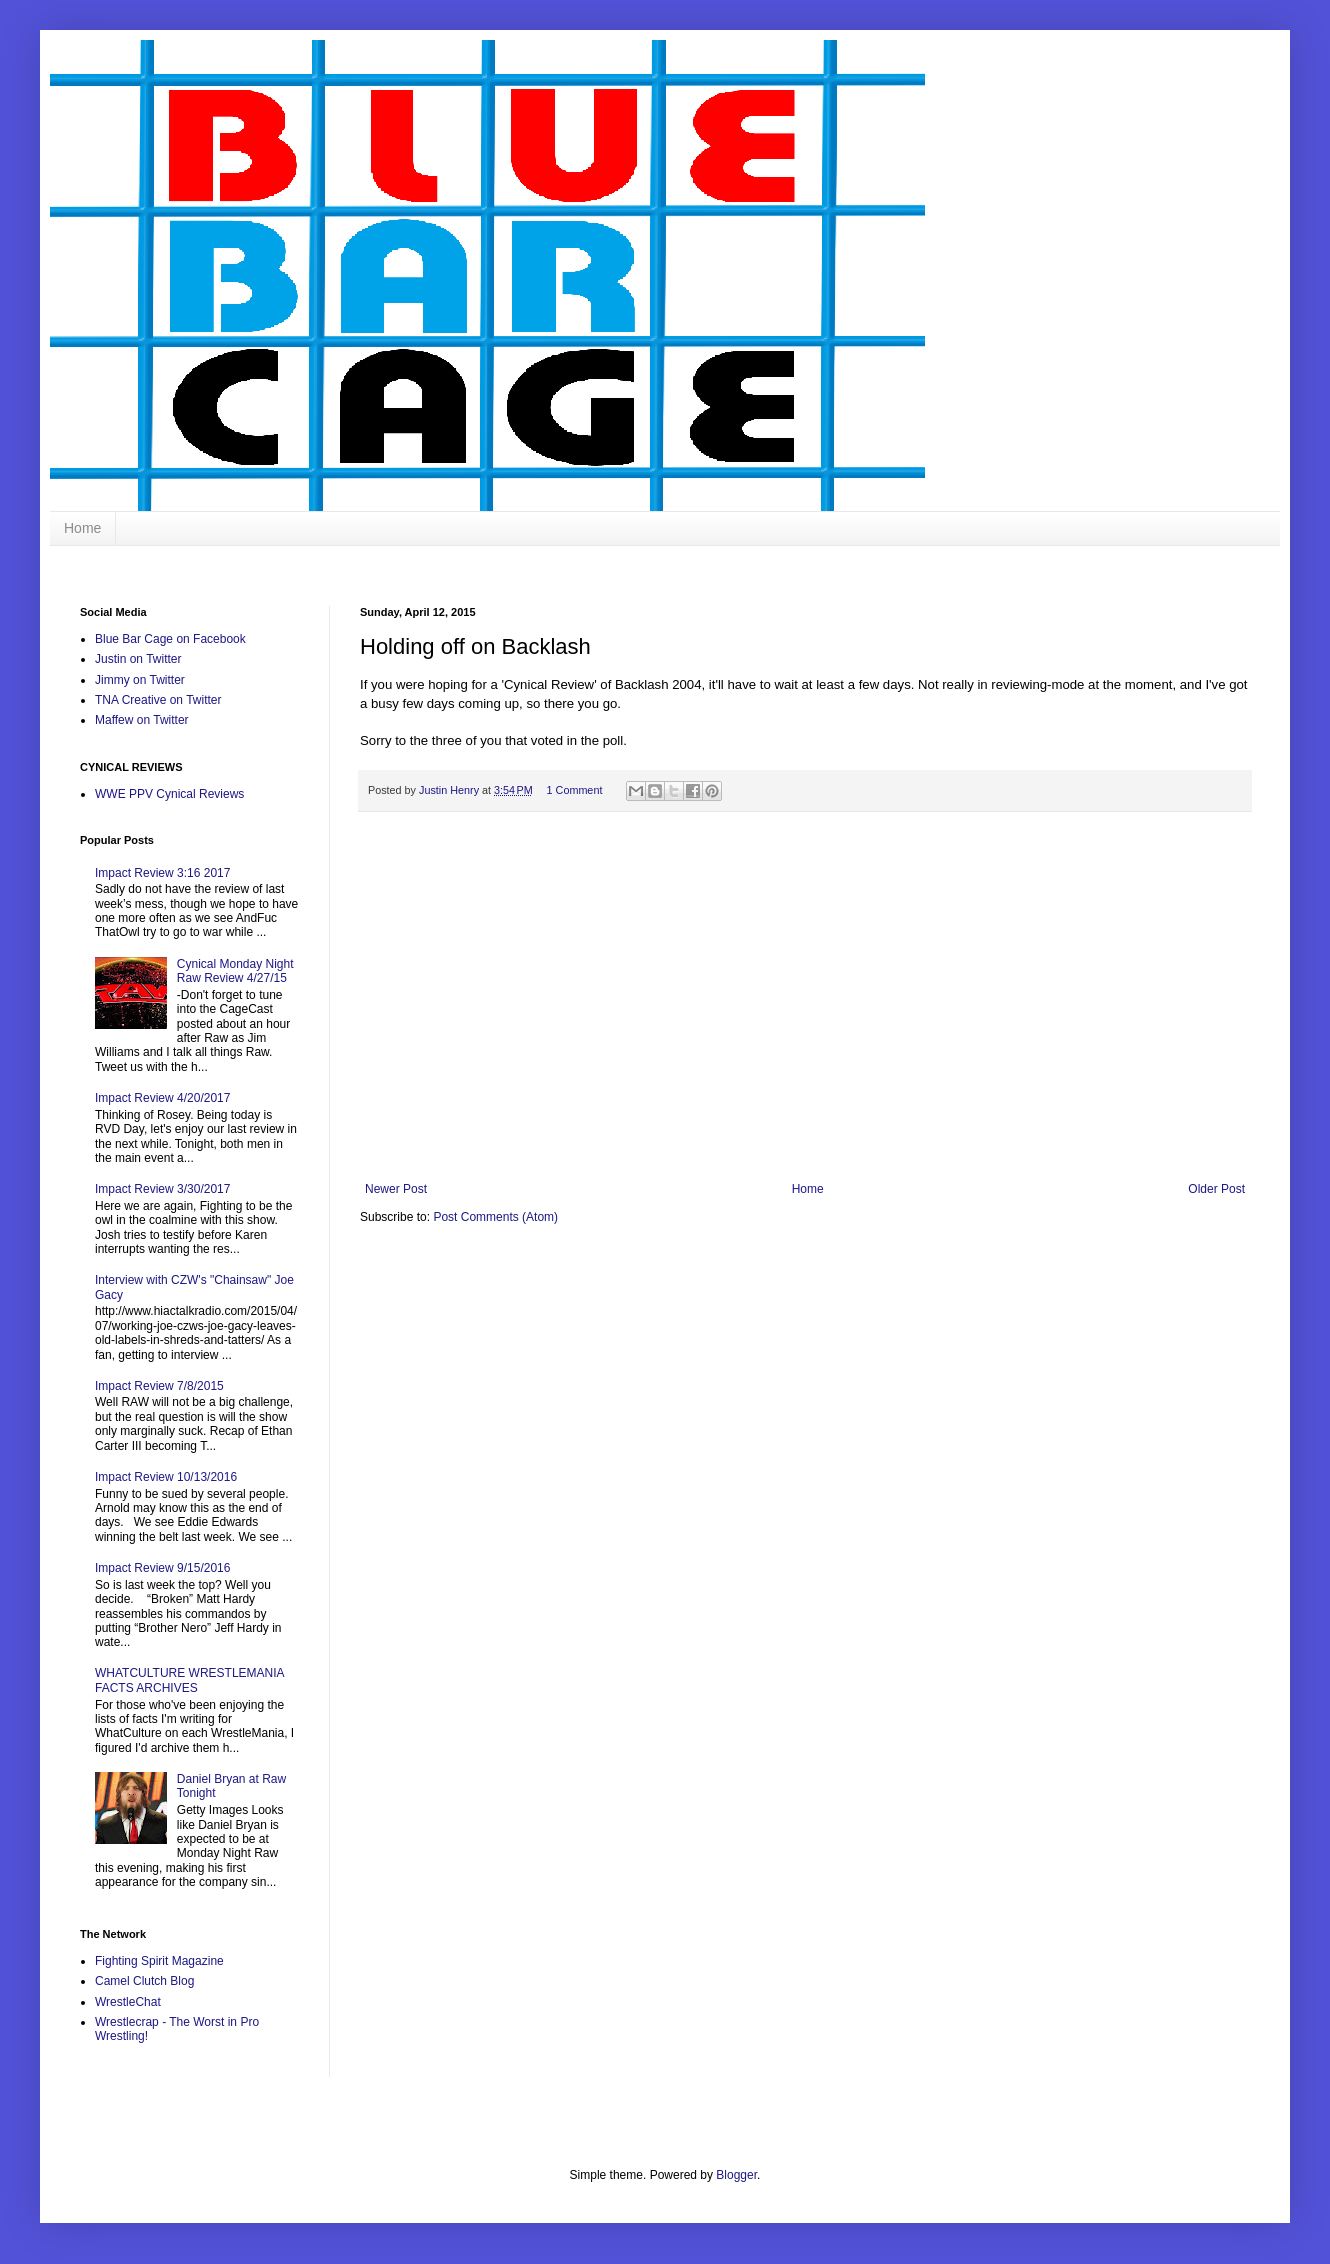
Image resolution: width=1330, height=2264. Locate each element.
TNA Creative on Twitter (158, 700)
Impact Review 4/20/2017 (162, 1098)
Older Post (1216, 1189)
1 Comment (575, 790)
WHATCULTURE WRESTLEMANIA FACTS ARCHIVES (189, 1680)
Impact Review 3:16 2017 (162, 873)
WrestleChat (128, 2002)
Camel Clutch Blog (144, 1981)
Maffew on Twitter (142, 720)
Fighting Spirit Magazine (159, 1961)
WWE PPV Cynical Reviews (169, 794)
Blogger (736, 2175)
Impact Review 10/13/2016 (166, 1477)
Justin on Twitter (138, 659)
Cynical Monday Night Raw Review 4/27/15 (235, 971)
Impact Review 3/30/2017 (162, 1189)
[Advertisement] (805, 1032)
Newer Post (396, 1189)
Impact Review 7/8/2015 (159, 1386)
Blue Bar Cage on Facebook (170, 639)
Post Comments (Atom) (495, 1217)
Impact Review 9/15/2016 (162, 1568)
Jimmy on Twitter (140, 680)
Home (82, 528)
